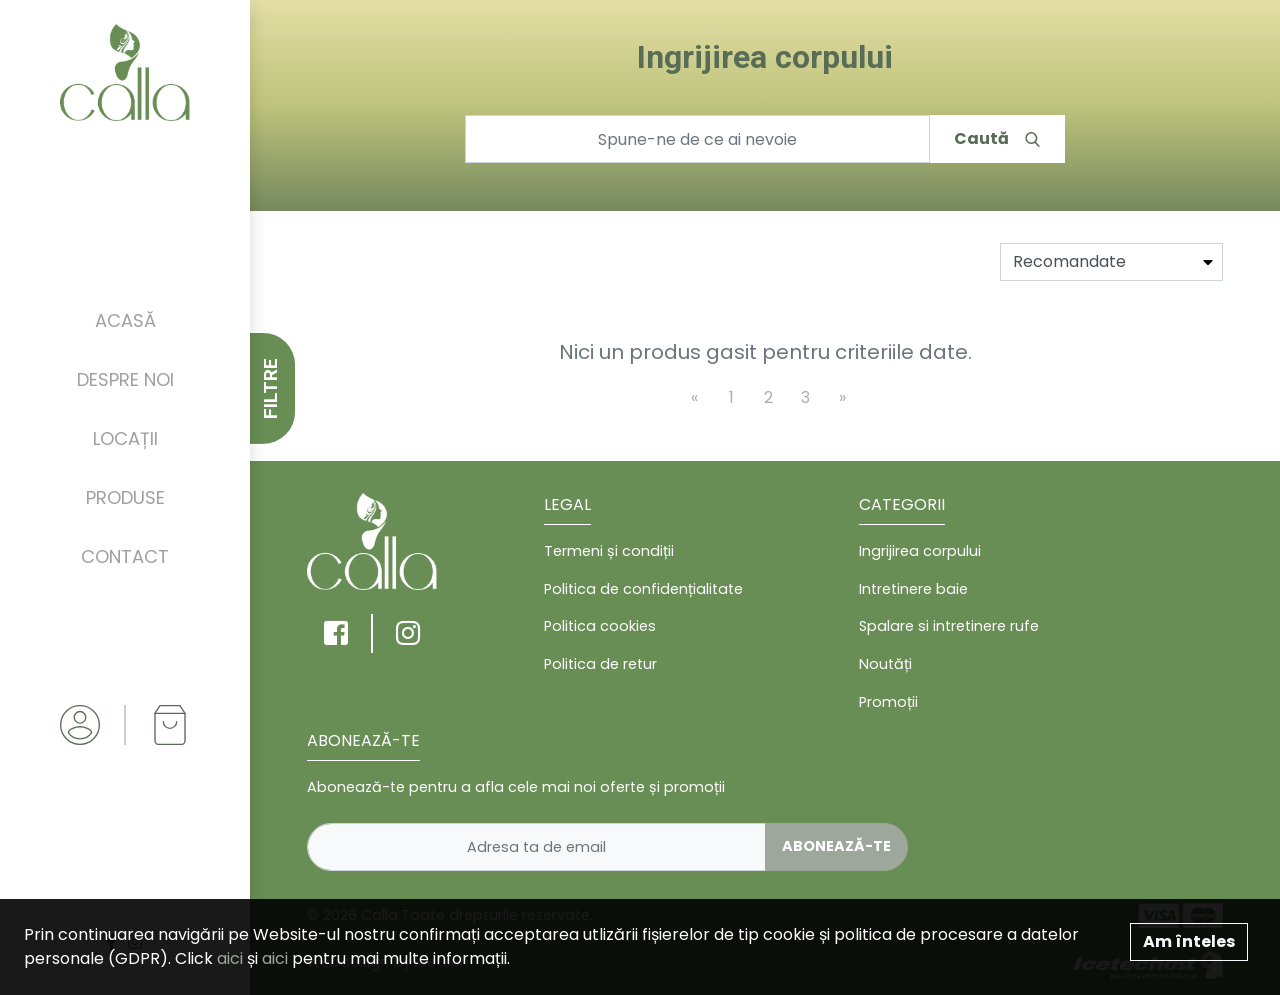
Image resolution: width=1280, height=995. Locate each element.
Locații (125, 438)
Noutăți (885, 664)
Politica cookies (600, 626)
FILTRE (270, 388)
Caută (997, 138)
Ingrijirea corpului (920, 551)
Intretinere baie (913, 589)
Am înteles (1189, 941)
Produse (125, 497)
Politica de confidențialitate (643, 589)
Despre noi (125, 379)
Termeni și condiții (609, 551)
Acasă (125, 320)
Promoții (888, 702)
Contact (125, 556)
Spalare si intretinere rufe (949, 626)
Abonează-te (836, 846)
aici (230, 958)
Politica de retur (600, 664)
